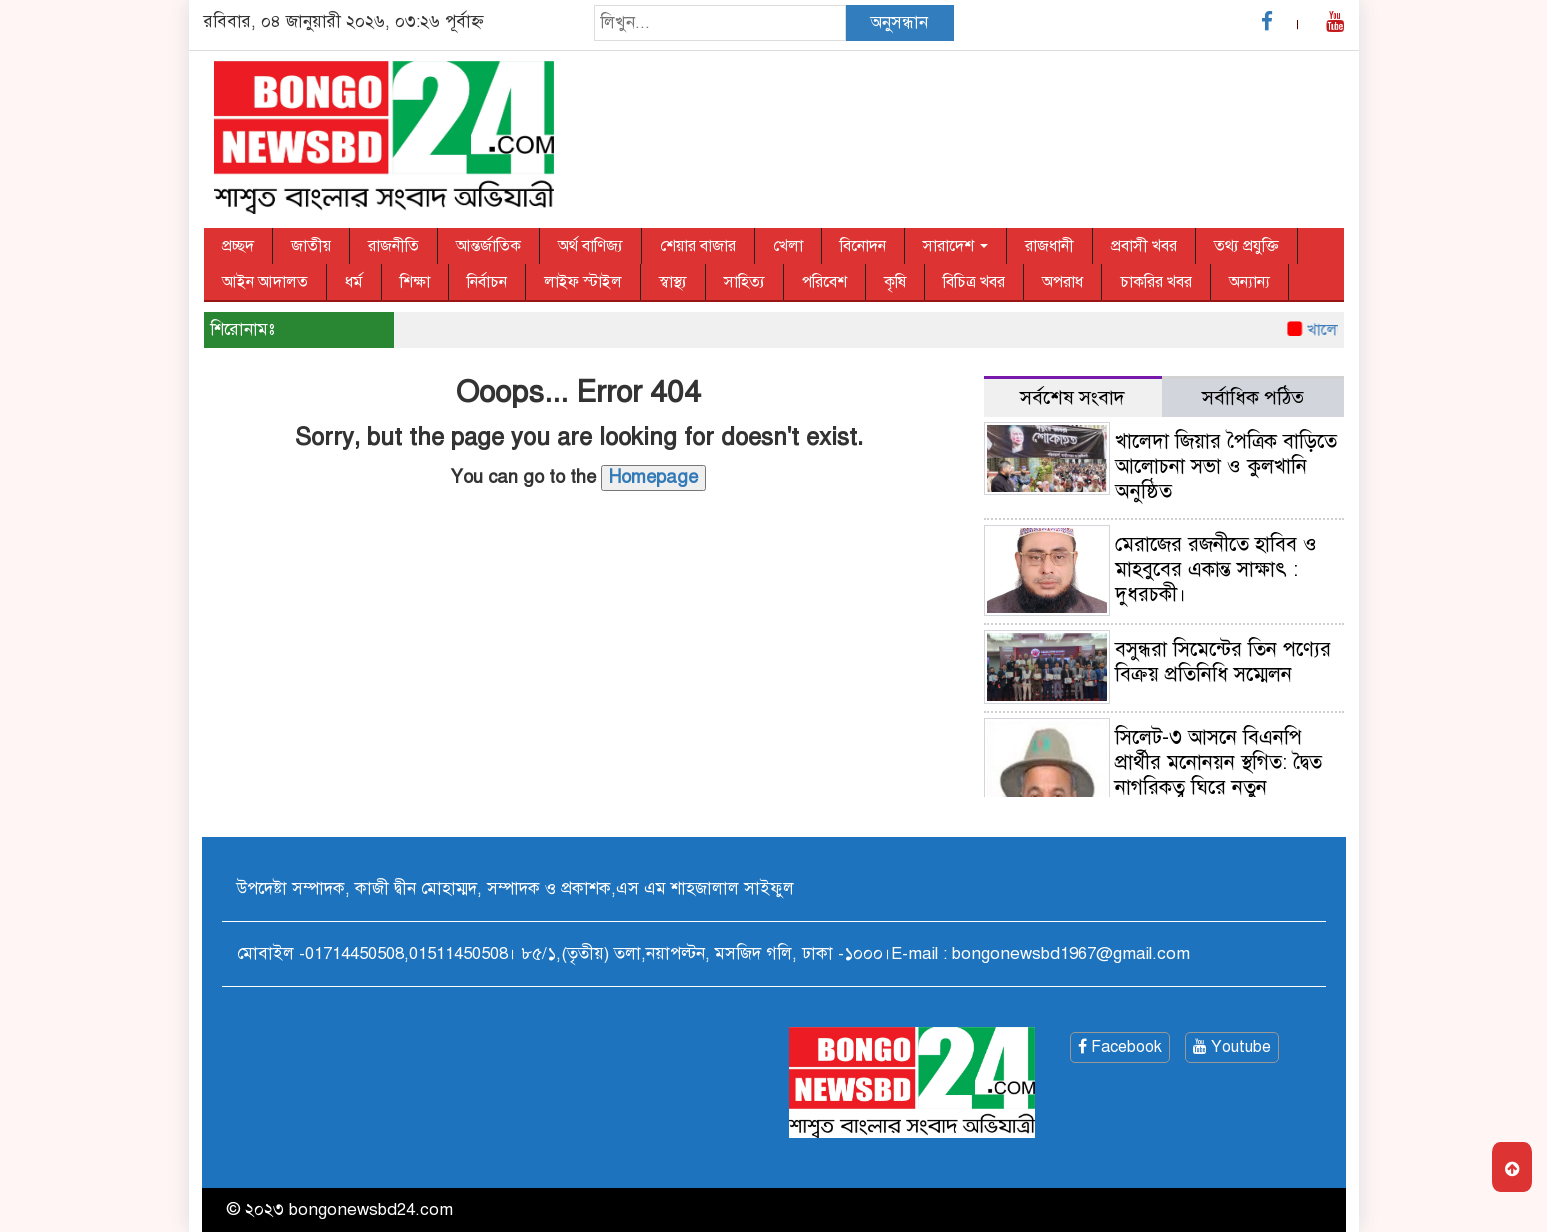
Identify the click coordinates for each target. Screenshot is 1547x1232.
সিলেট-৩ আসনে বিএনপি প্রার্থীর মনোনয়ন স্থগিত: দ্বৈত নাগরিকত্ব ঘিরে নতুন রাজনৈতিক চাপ (1218, 775)
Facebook (1120, 1047)
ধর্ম (354, 282)
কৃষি (895, 282)
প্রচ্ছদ (238, 246)
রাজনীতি (393, 246)
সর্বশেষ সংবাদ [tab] (1072, 397)
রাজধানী (1049, 246)
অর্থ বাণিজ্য (590, 246)
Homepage (653, 477)
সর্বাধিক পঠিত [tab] (1253, 397)
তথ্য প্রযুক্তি (1246, 246)
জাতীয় (311, 246)
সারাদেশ (955, 246)
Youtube (1232, 1047)
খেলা (788, 246)
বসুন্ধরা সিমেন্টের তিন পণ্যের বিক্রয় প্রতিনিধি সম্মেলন (1223, 662)
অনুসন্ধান (899, 22)
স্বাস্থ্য (673, 282)
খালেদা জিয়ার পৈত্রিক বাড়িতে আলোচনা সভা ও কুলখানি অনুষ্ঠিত (1226, 466)
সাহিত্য (744, 282)
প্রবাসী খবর (1144, 246)
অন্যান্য (1249, 282)
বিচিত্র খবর (974, 282)
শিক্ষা (415, 282)
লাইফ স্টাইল (583, 282)
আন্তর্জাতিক (488, 246)
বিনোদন (863, 246)
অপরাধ (1062, 282)
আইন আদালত (265, 282)
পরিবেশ (824, 282)
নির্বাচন (487, 282)
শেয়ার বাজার (698, 246)
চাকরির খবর (1156, 282)
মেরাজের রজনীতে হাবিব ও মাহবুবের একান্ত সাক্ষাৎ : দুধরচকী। (1216, 569)
